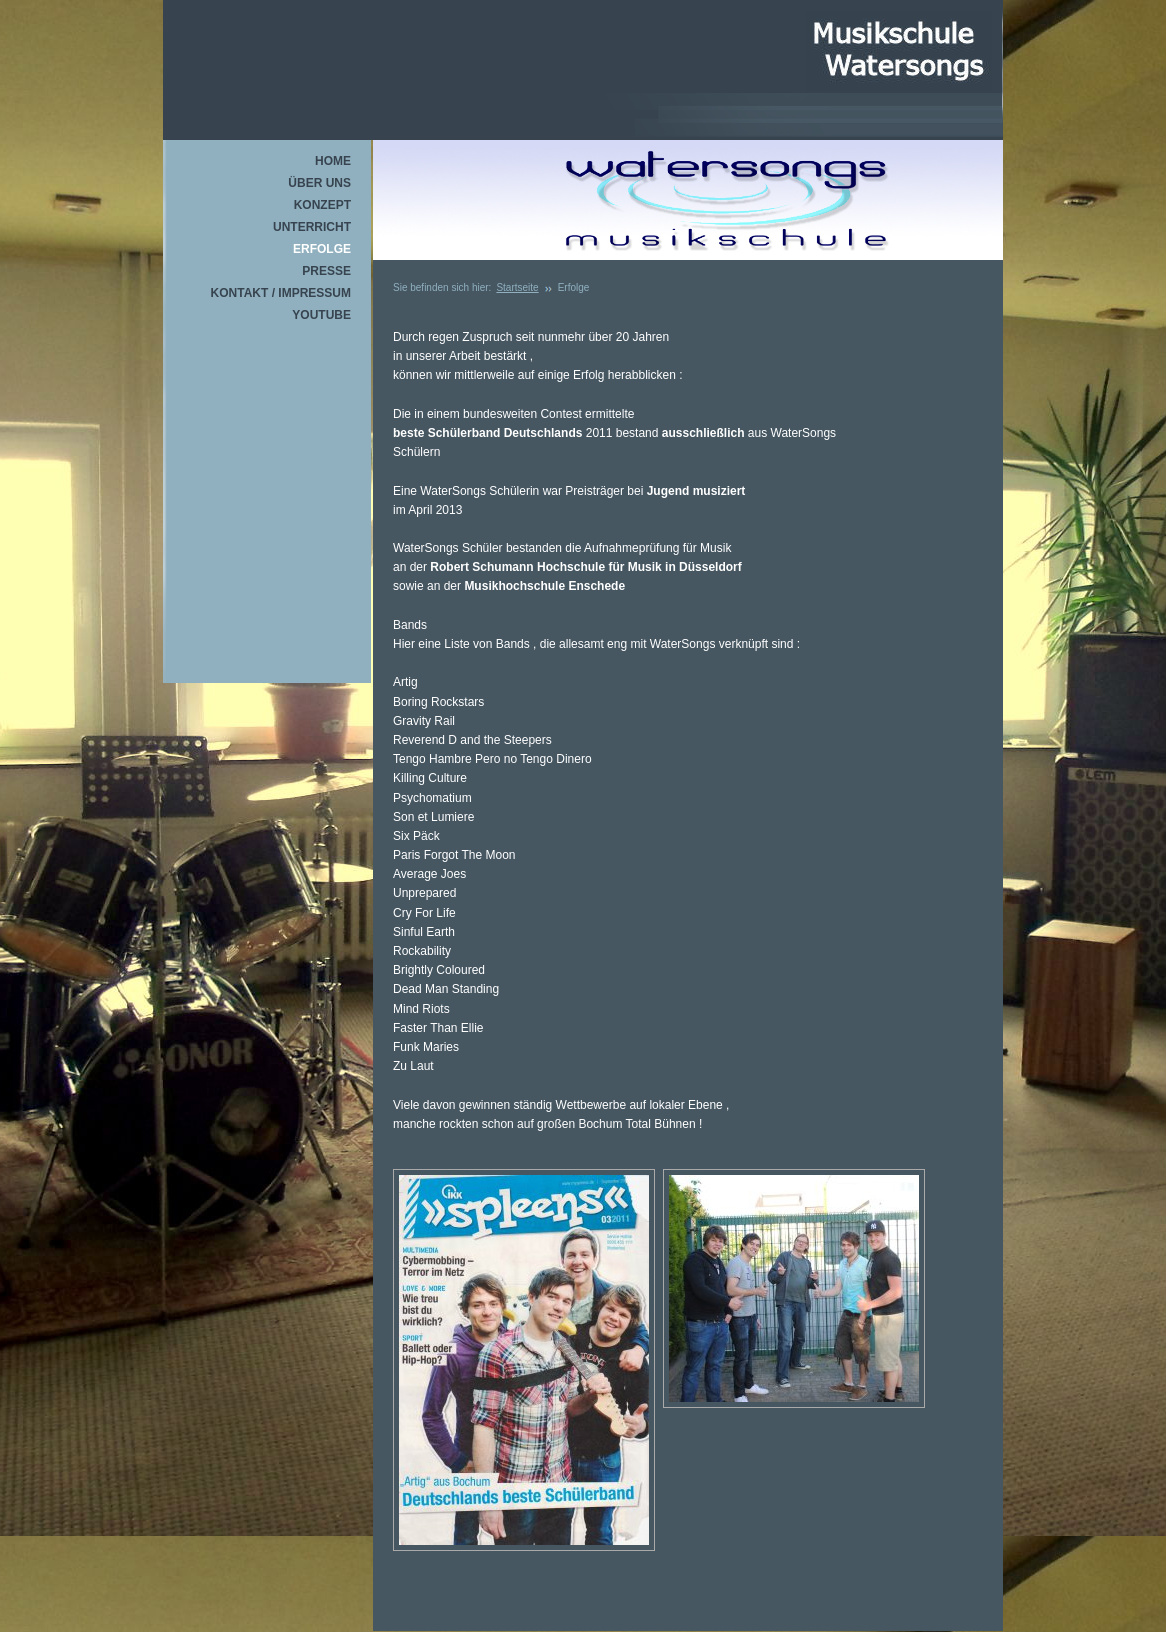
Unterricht (312, 227)
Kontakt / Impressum (281, 293)
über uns (319, 183)
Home (333, 161)
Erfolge (322, 249)
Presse (326, 271)
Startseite (517, 287)
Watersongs (899, 51)
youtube (321, 315)
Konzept (322, 205)
